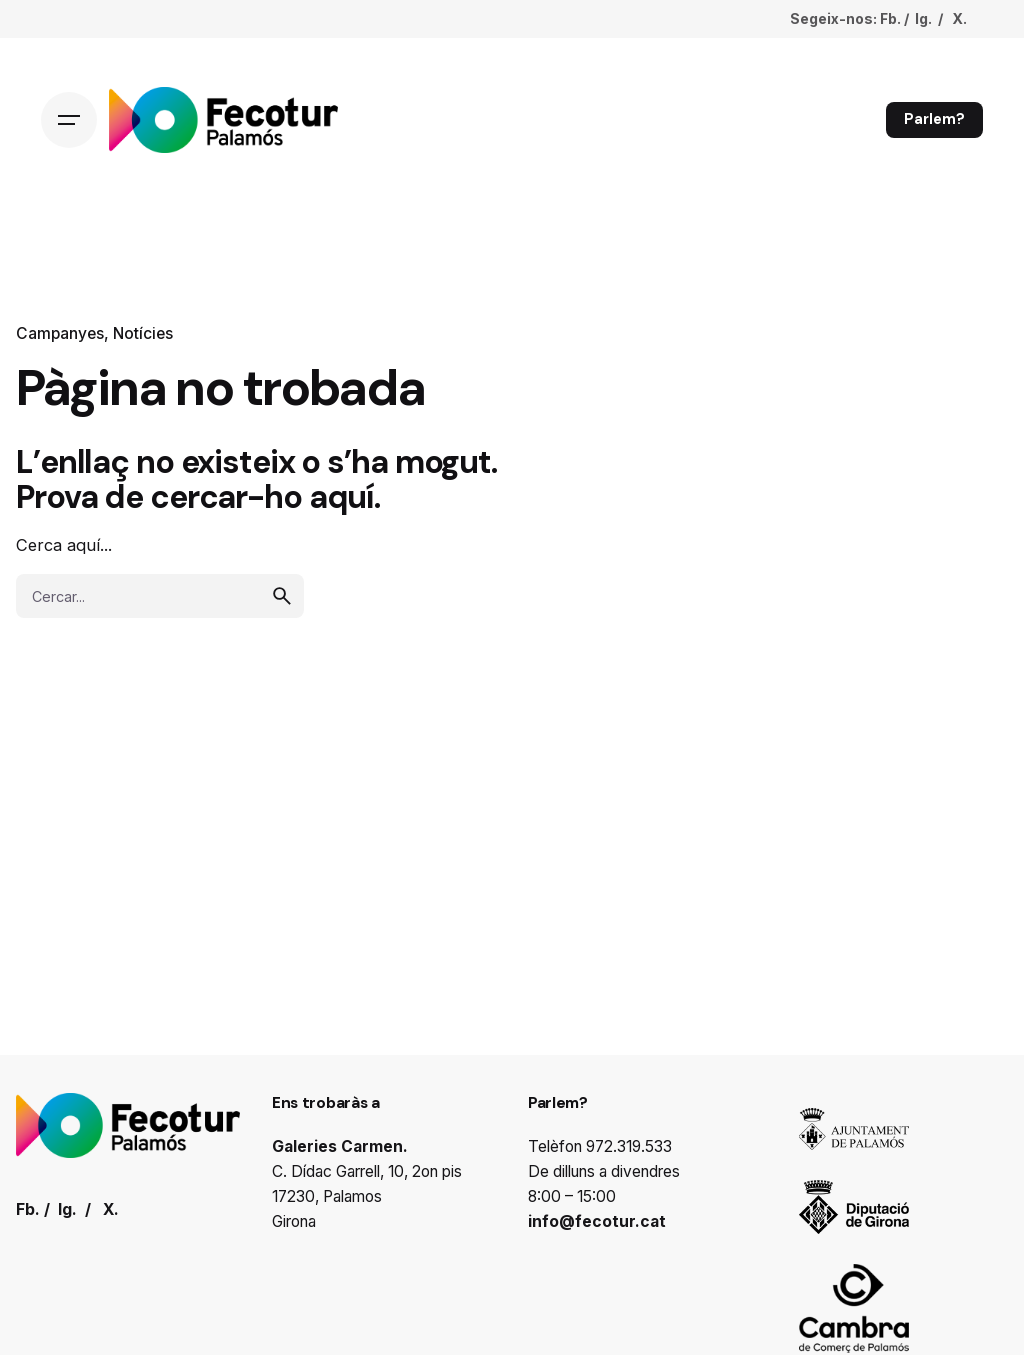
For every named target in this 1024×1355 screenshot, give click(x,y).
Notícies (143, 333)
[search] (282, 596)
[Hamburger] (69, 120)
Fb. (890, 18)
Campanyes (60, 333)
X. (959, 18)
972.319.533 (629, 1146)
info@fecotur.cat (597, 1221)
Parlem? (934, 119)
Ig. (923, 18)
